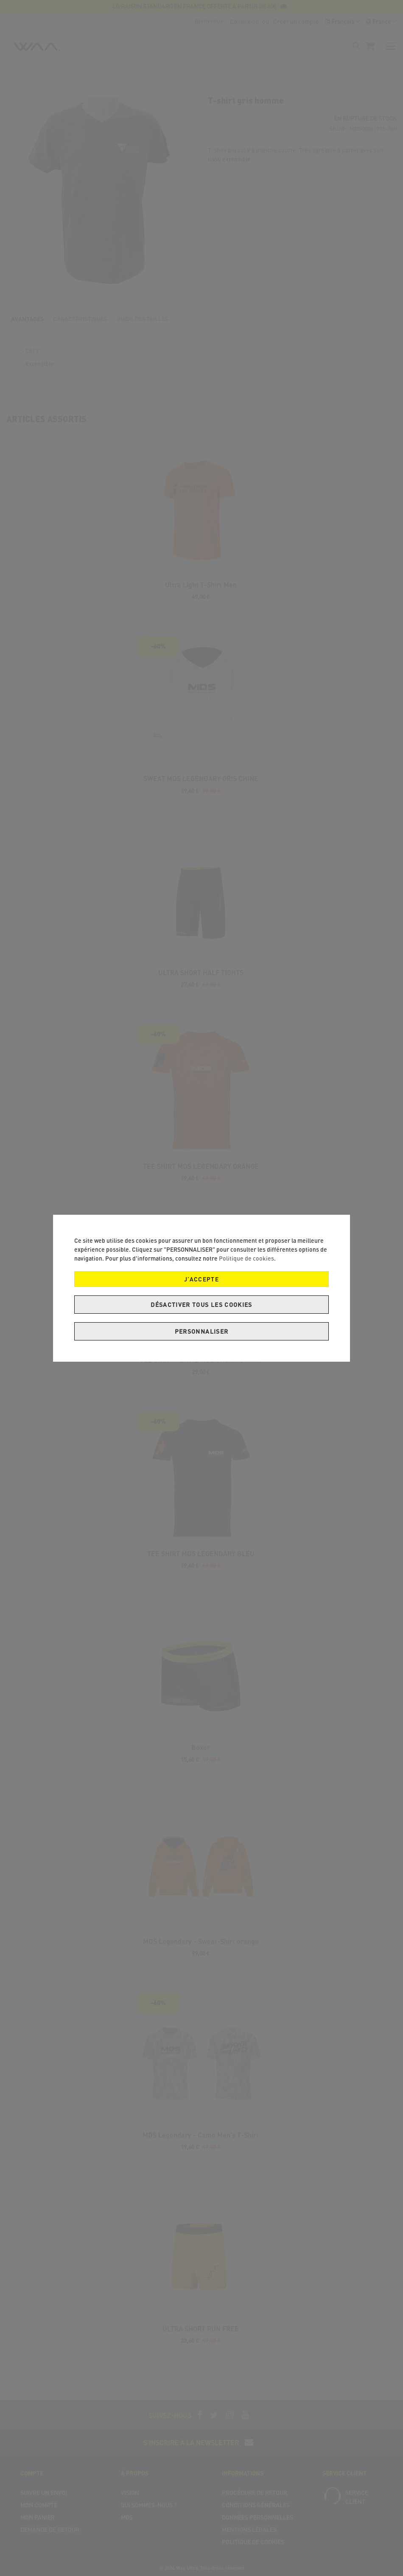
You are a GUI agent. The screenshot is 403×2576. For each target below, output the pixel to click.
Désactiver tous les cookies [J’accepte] (201, 1304)
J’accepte (201, 1279)
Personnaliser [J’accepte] (202, 1331)
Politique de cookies (246, 1258)
